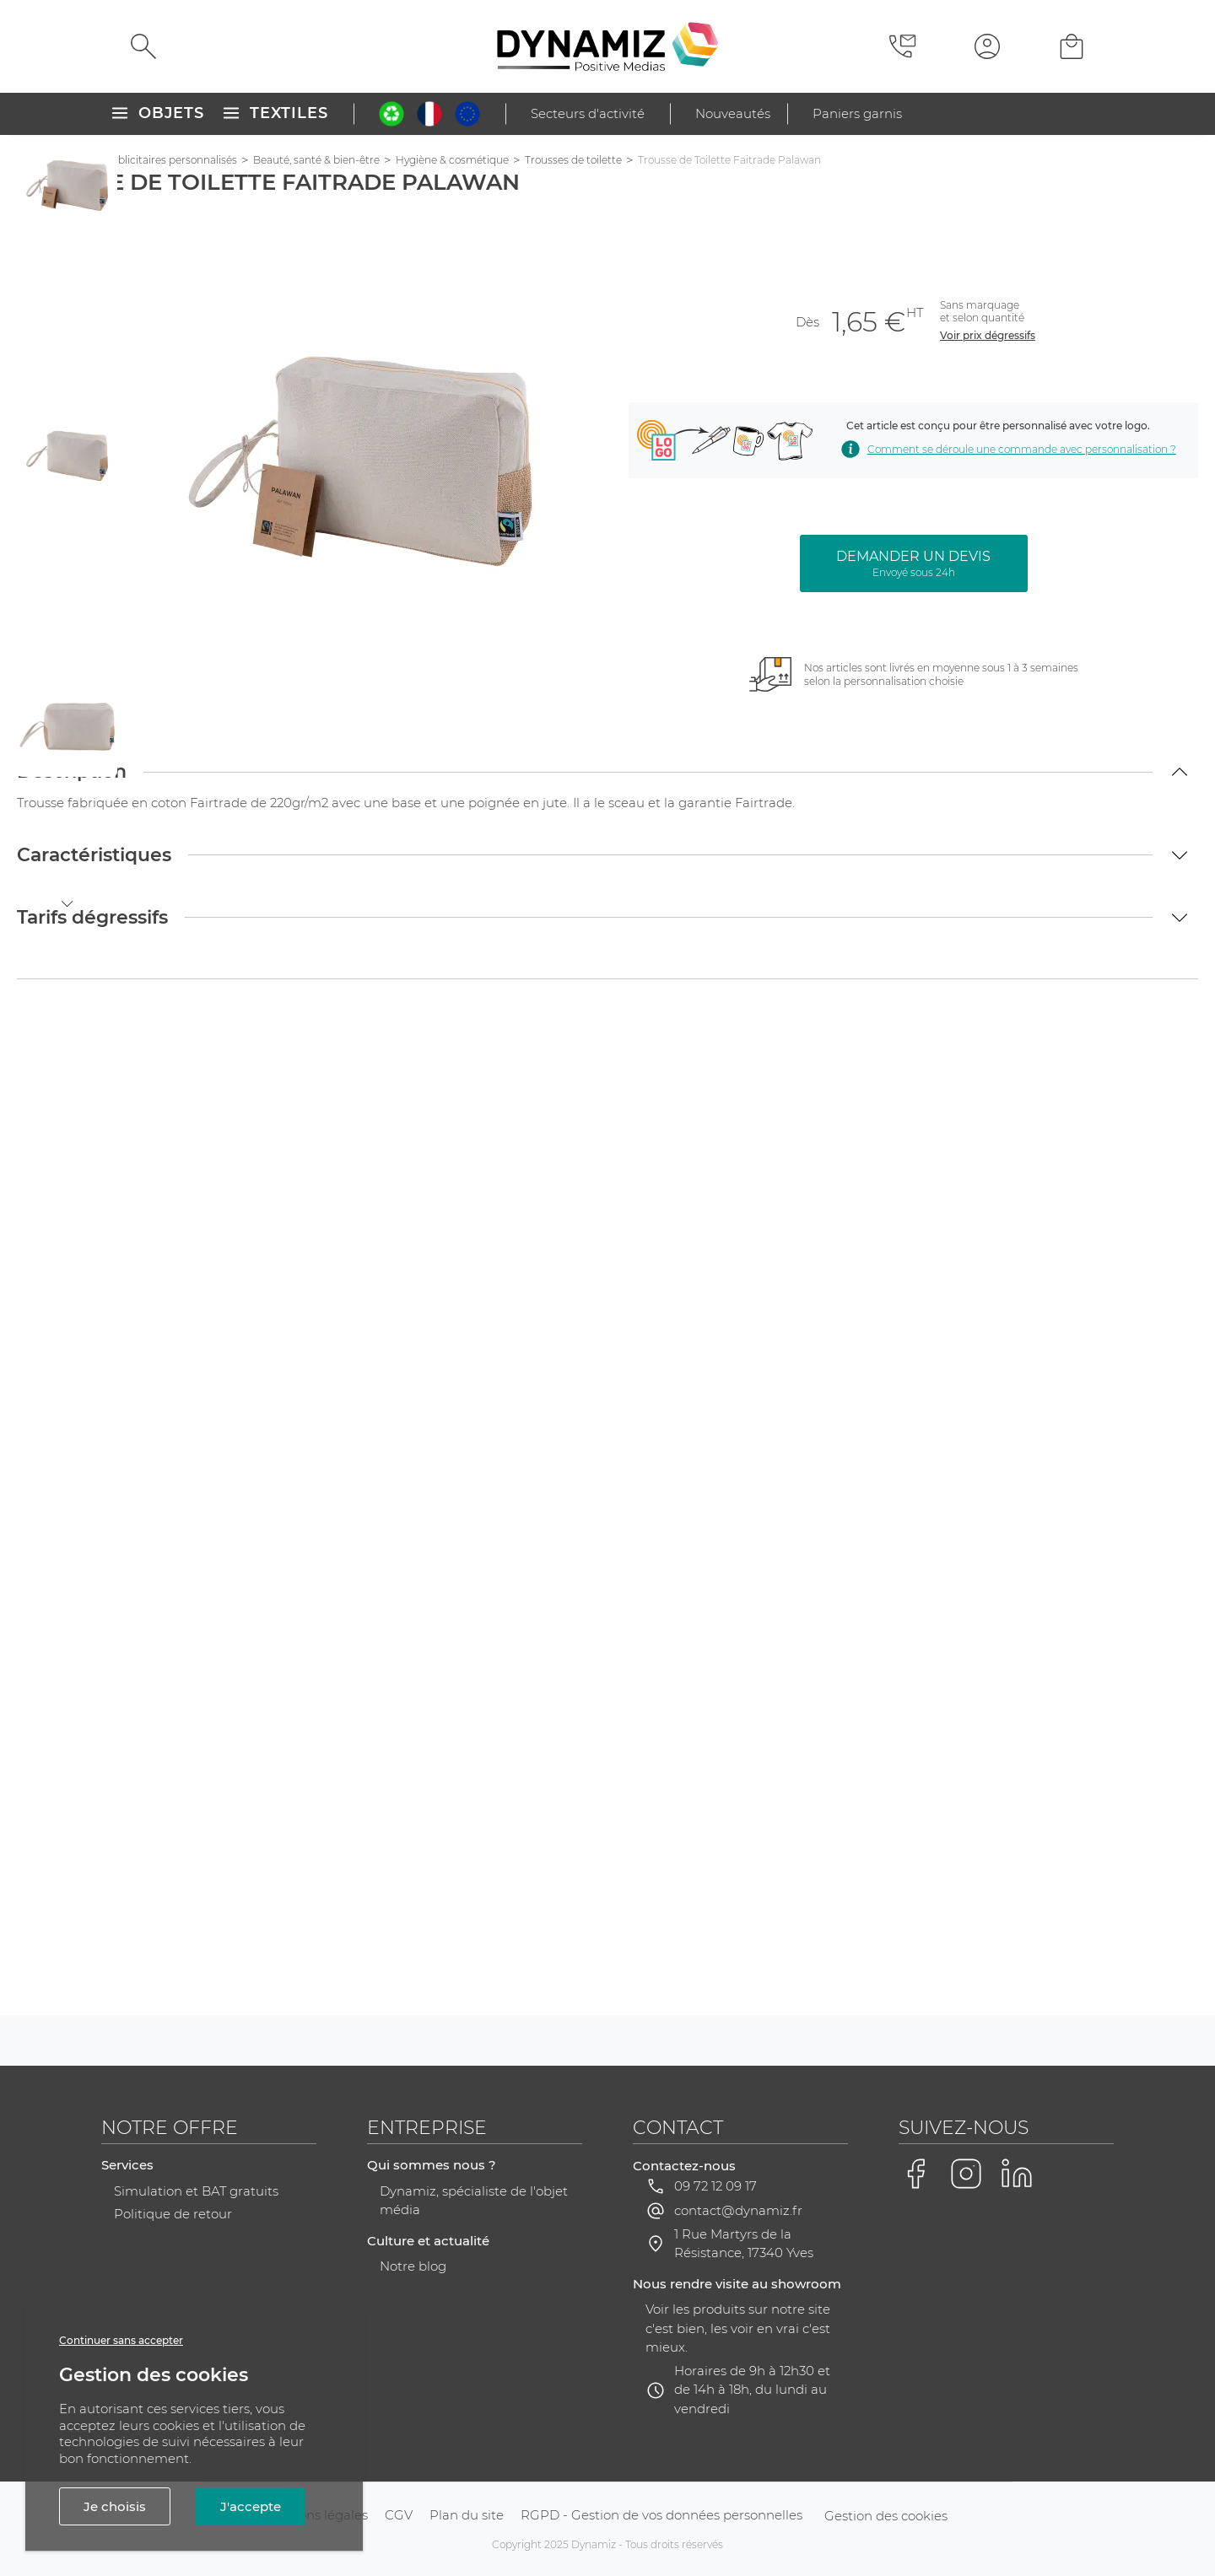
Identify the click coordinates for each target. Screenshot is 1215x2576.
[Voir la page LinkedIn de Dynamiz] (1017, 2174)
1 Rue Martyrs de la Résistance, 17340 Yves (743, 2243)
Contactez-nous (684, 2166)
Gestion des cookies (886, 2516)
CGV (399, 2515)
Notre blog (413, 2266)
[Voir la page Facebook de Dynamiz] (915, 2174)
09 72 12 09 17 (715, 2186)
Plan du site (466, 2515)
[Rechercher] (143, 46)
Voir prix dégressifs (987, 335)
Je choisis (115, 2506)
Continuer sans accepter (121, 2340)
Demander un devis (913, 563)
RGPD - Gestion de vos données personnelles (661, 2515)
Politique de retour (173, 2214)
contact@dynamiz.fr (738, 2210)
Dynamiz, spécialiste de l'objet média (474, 2200)
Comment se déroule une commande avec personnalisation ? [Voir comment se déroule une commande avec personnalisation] (1006, 449)
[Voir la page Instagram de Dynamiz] (966, 2174)
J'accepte (250, 2506)
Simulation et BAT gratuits (196, 2191)
